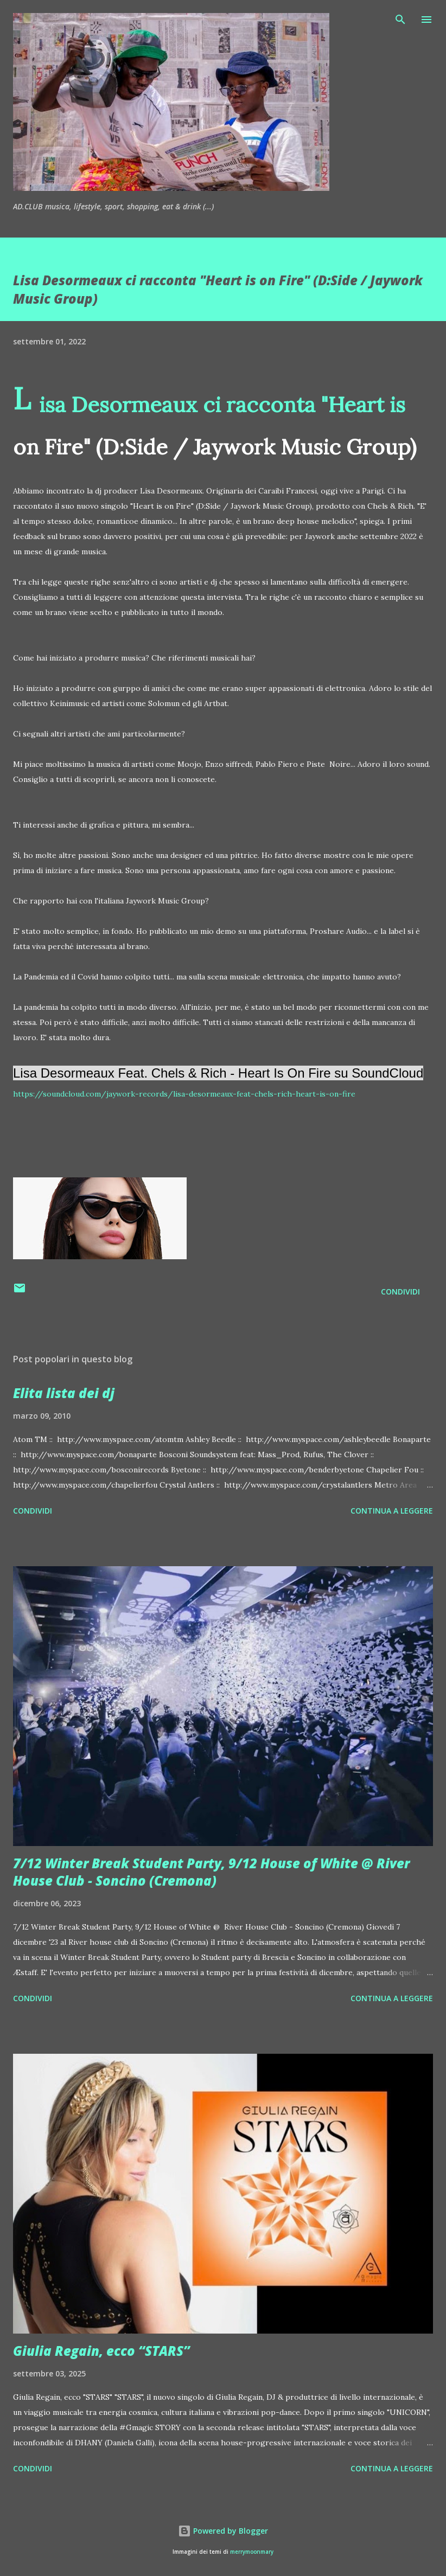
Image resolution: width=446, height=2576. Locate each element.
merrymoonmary (251, 2551)
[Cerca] (400, 19)
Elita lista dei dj (63, 1393)
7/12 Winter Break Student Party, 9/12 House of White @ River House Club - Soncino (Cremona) (211, 1871)
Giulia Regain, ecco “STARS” (101, 2351)
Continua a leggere (392, 1510)
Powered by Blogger (223, 2531)
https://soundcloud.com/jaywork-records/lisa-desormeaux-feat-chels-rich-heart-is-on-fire (184, 1094)
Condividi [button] (400, 1291)
